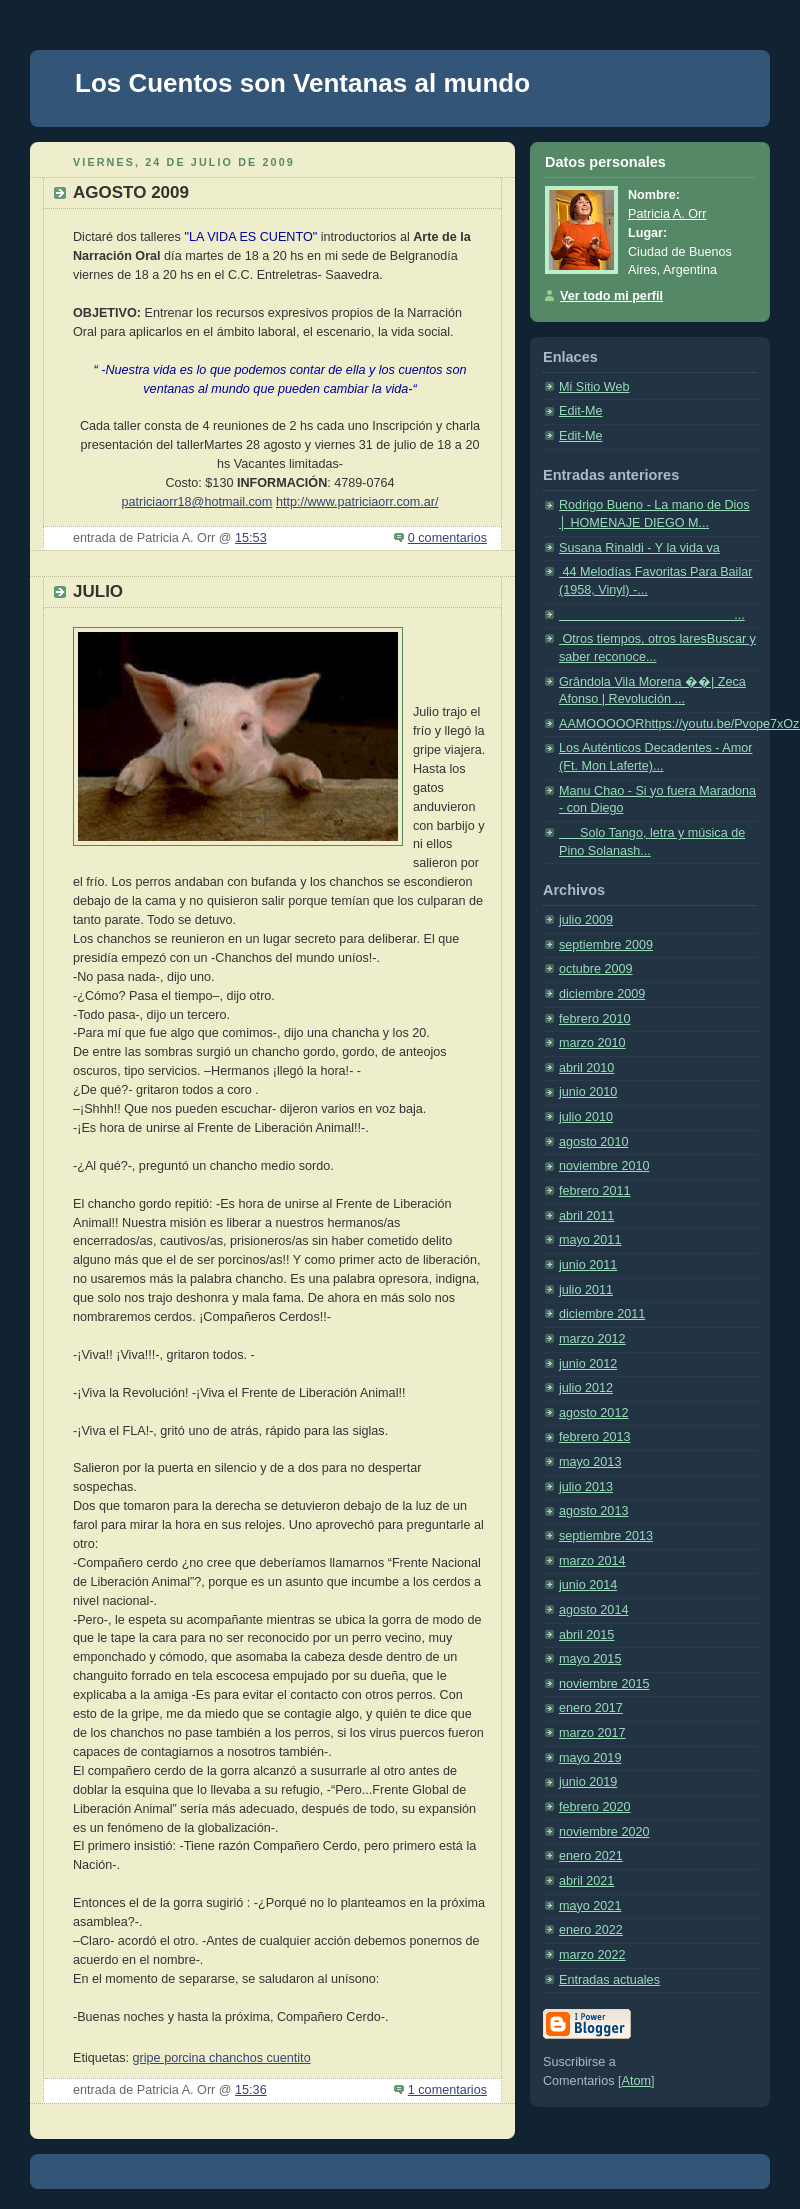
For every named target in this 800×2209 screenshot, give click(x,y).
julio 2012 (586, 1388)
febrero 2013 (595, 1437)
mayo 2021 (590, 1906)
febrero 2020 (595, 1807)
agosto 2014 (593, 1610)
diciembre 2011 (602, 1314)
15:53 (251, 538)
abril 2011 (586, 1216)
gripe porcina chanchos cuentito (222, 2058)
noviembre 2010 (604, 1166)
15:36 (251, 2090)
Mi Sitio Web (594, 387)
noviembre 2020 (604, 1832)
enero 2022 (591, 1930)
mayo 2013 (590, 1462)
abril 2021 (586, 1881)
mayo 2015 (590, 1659)
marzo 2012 (592, 1339)
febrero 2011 (595, 1191)
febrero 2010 (595, 1019)
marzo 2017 (592, 1733)
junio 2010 (588, 1092)
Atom (636, 2081)
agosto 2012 (593, 1413)
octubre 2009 (596, 969)
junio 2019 (588, 1782)
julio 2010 (586, 1117)
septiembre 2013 (606, 1536)
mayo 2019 (590, 1758)
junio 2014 (588, 1585)
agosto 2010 (593, 1142)
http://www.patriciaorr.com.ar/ (357, 502)
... (652, 615)
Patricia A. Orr (667, 214)
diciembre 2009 (602, 994)
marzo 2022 (592, 1955)
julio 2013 (586, 1487)
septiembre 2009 (606, 945)
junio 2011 (588, 1265)
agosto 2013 (593, 1511)
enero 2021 (591, 1856)
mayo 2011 (590, 1240)
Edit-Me (580, 411)
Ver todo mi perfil (611, 296)
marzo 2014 (592, 1561)
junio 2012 (588, 1364)
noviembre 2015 (604, 1684)
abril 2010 (586, 1068)
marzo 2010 (592, 1043)
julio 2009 (586, 920)
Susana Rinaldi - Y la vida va (639, 548)
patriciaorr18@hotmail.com (197, 502)
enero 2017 (591, 1708)
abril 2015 (586, 1635)
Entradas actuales (609, 1980)
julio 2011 (586, 1290)
